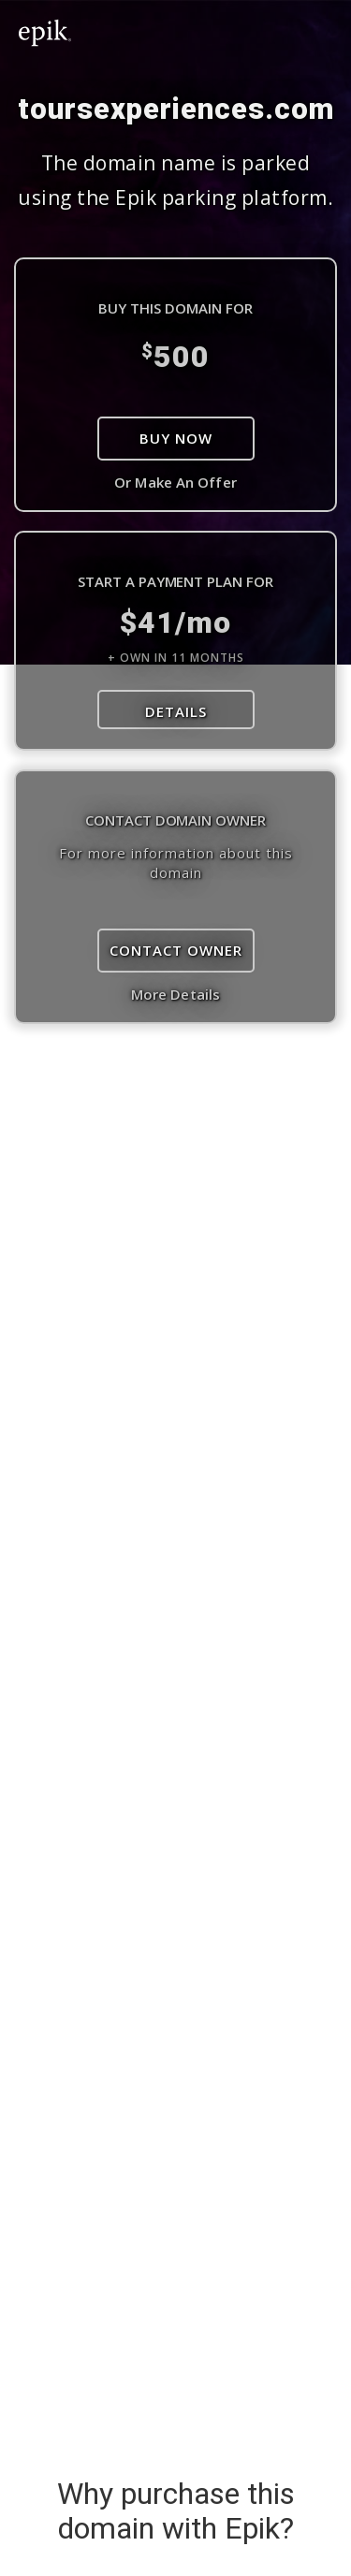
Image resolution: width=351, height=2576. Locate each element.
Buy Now (175, 438)
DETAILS (176, 711)
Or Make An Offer (175, 482)
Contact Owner (176, 950)
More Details (175, 994)
